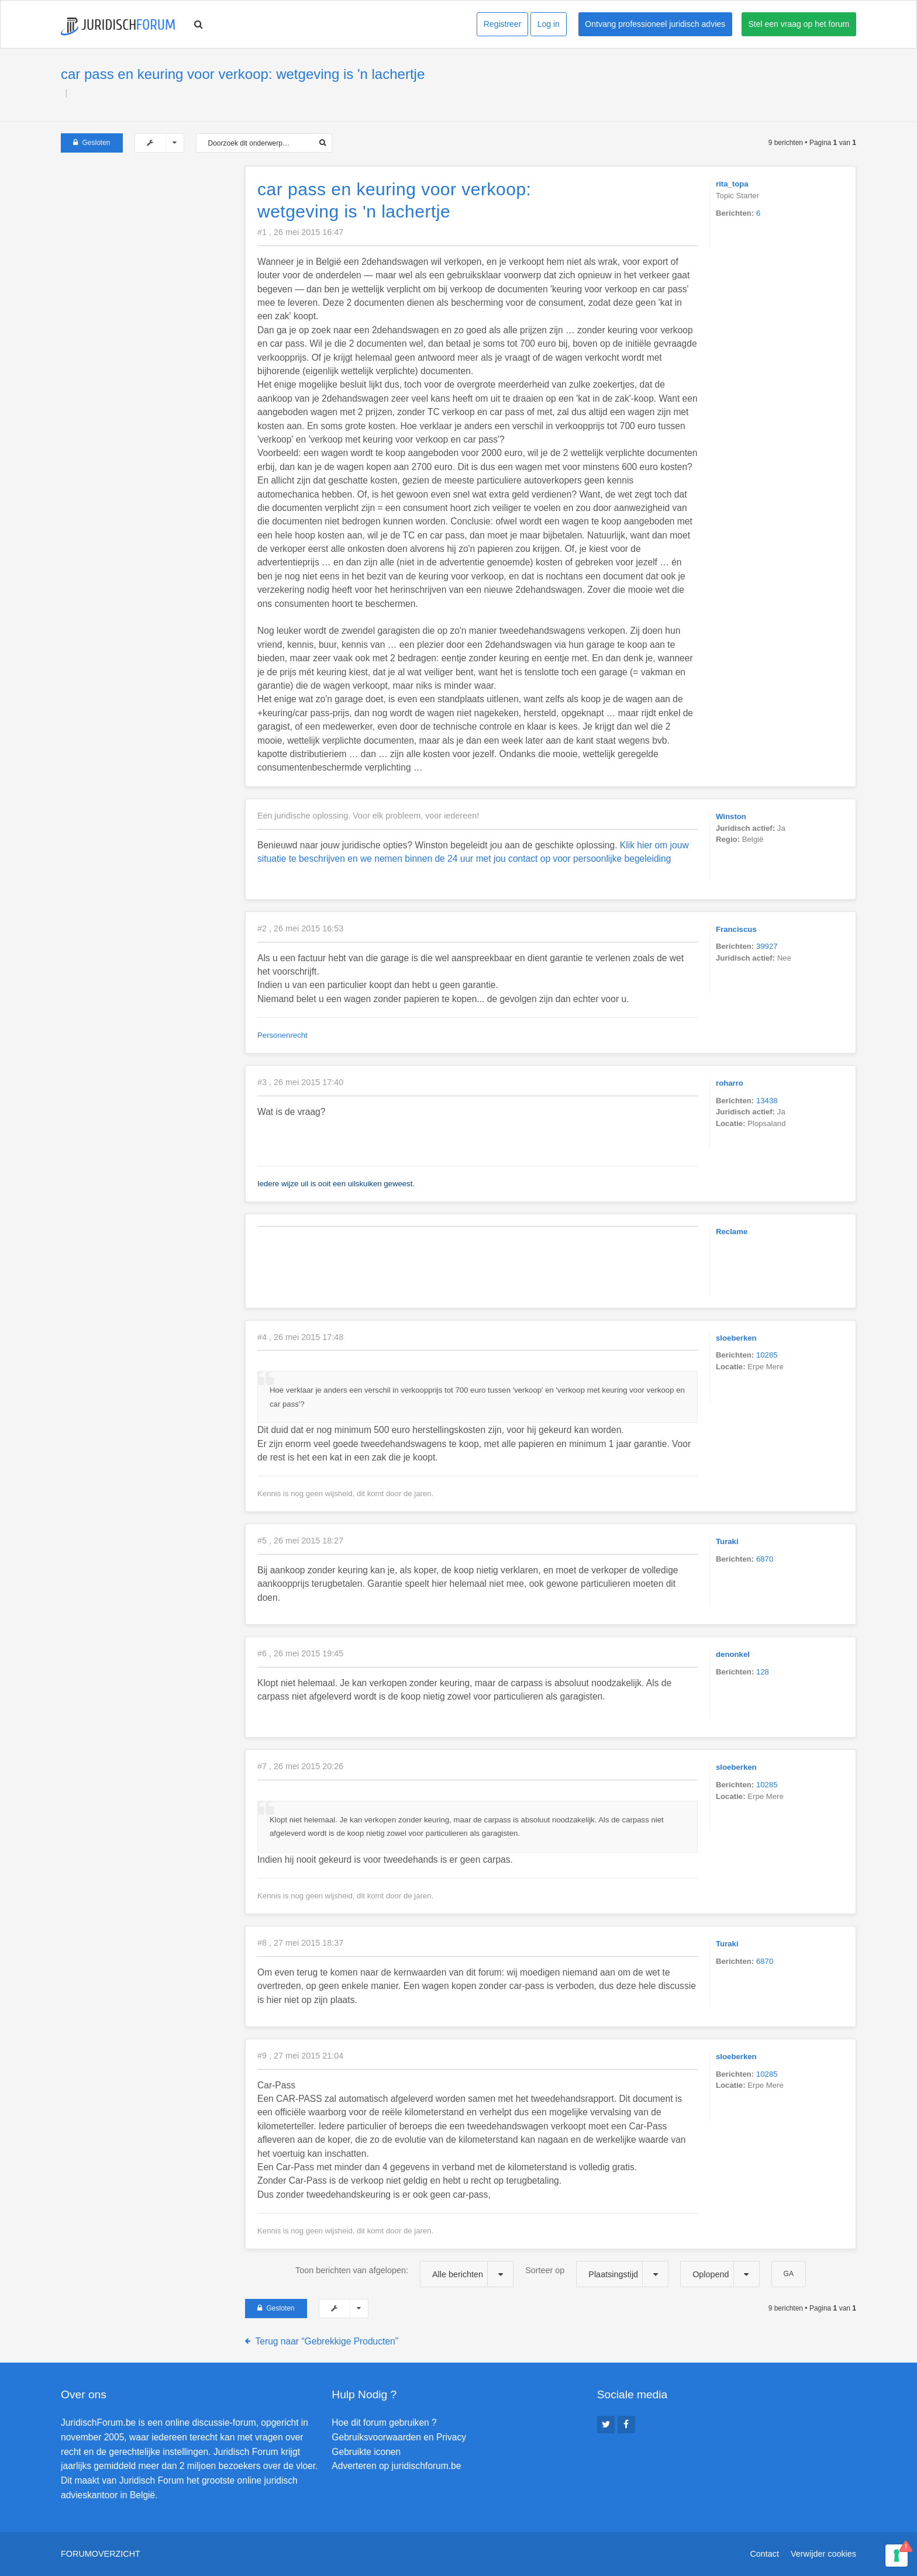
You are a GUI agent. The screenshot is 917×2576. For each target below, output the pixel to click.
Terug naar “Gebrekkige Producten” (327, 2341)
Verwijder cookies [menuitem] (823, 2553)
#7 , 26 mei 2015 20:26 (300, 1766)
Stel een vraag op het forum (799, 24)
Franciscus (736, 929)
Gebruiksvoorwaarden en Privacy (399, 2437)
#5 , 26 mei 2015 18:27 (300, 1540)
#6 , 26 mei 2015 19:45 (300, 1653)
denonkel (733, 1654)
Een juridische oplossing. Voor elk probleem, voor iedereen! (368, 815)
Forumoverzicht (100, 2553)
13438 (767, 1100)
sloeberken (736, 1338)
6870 (764, 1559)
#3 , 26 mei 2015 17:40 (300, 1082)
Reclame (731, 1231)
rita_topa (732, 183)
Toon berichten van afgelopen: (404, 2274)
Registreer (503, 24)
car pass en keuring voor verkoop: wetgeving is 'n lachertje (243, 74)
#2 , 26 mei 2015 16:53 (300, 928)
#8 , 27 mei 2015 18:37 (300, 1942)
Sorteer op (596, 2274)
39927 (767, 946)
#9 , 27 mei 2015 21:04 (300, 2055)
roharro (729, 1083)
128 (762, 1671)
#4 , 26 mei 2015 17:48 (300, 1337)
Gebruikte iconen (366, 2452)
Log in (548, 24)
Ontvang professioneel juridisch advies (655, 24)
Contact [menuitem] (764, 2553)
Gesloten (92, 143)
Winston (731, 816)
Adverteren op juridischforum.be (396, 2466)
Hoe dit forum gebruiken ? (384, 2422)
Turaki (727, 1541)
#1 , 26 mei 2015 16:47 (300, 232)
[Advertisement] (148, 239)
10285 (767, 1355)
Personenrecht (282, 1035)
